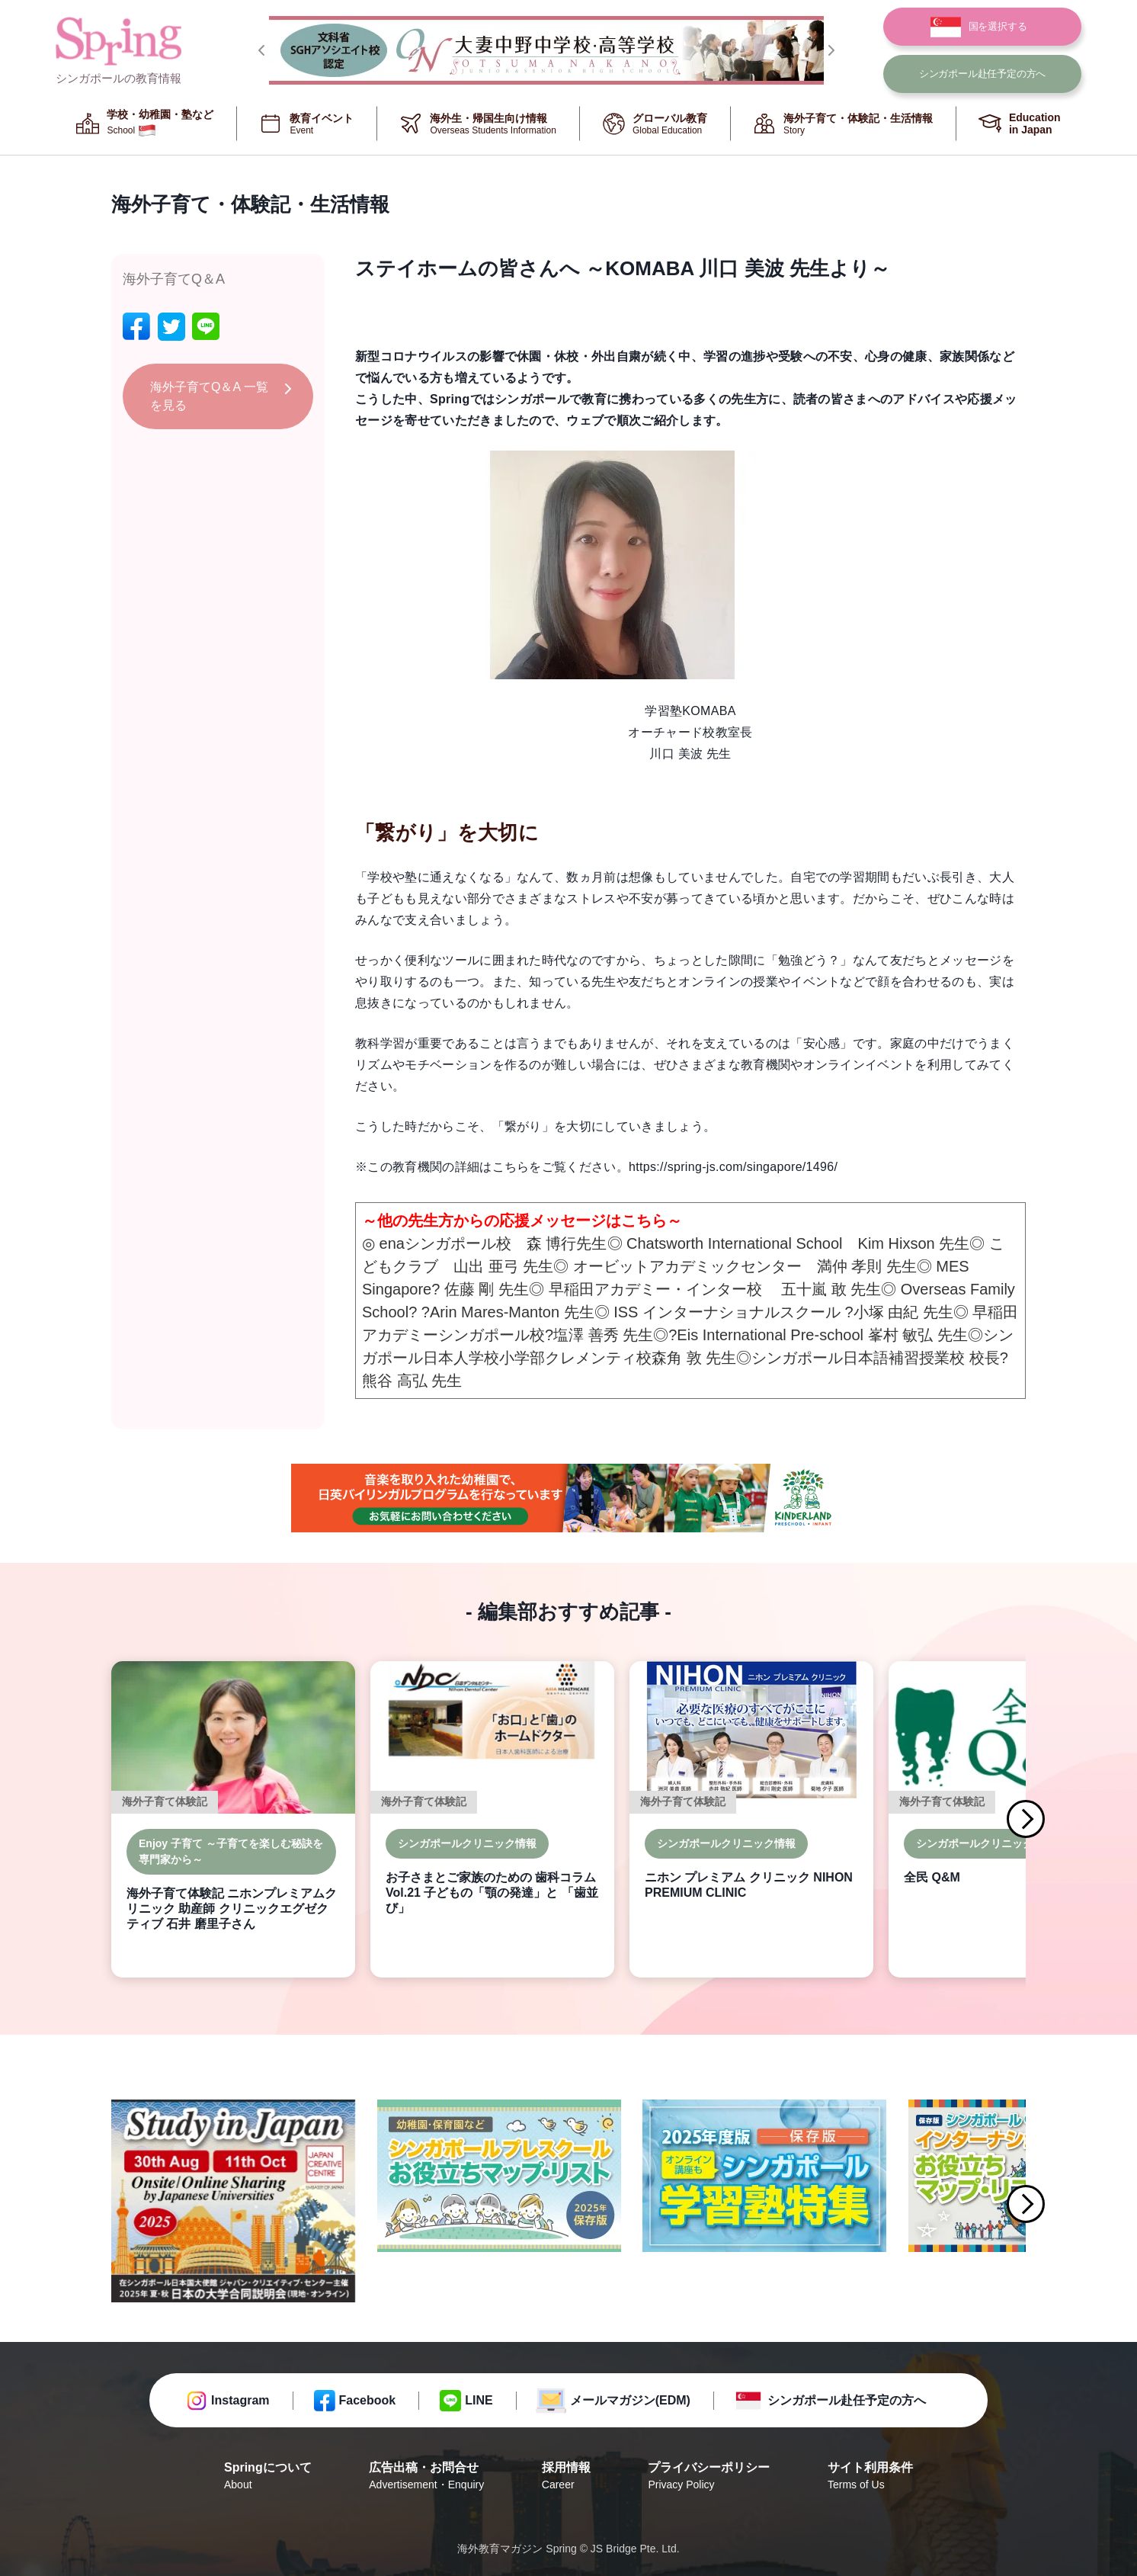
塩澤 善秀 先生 (603, 1334)
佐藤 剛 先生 (486, 1289)
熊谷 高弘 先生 (412, 1380)
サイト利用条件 (870, 2477)
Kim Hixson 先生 (914, 1243)
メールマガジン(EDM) (630, 2400)
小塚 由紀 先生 (903, 1312)
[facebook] (136, 327)
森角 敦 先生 (694, 1357)
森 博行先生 (567, 1243)
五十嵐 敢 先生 (831, 1289)
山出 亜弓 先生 (503, 1266)
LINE (478, 2400)
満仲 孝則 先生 (867, 1266)
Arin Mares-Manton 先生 (512, 1312)
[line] (205, 327)
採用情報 (566, 2477)
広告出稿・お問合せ (426, 2477)
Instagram (240, 2400)
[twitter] (171, 327)
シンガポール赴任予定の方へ (846, 2400)
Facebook (367, 2400)
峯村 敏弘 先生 (918, 1334)
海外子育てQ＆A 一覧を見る (209, 396)
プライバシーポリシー (709, 2477)
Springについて (268, 2477)
